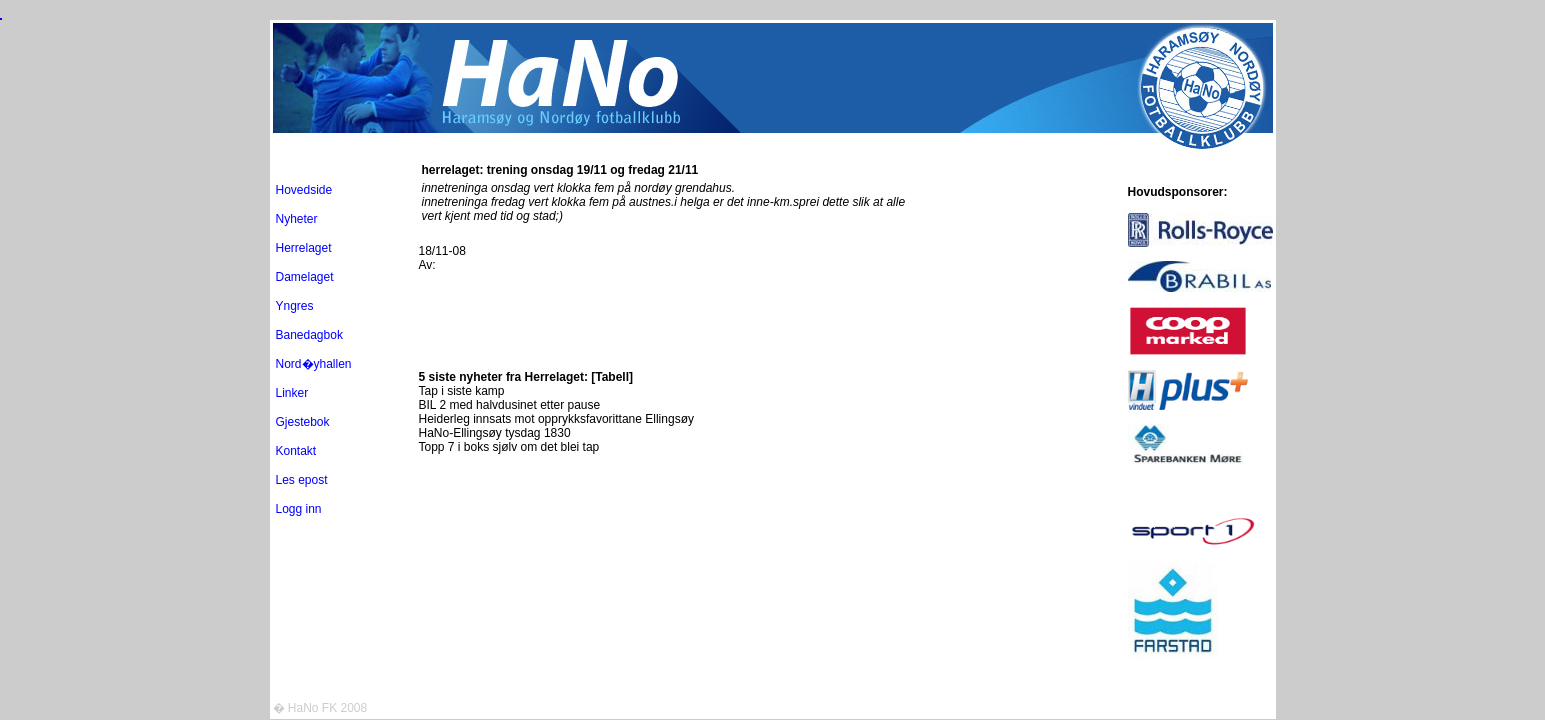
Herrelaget (304, 248)
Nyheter (297, 219)
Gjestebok (303, 422)
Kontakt (296, 451)
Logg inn (299, 509)
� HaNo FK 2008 (320, 708)
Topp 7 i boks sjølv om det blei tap (509, 447)
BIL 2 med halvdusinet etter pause (510, 405)
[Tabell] (612, 377)
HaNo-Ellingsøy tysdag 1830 (495, 433)
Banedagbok (309, 335)
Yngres (295, 306)
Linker (292, 393)
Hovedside (304, 190)
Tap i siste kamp (462, 391)
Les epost (302, 480)
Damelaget (305, 277)
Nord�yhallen (314, 364)
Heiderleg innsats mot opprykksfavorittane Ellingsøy (556, 419)
